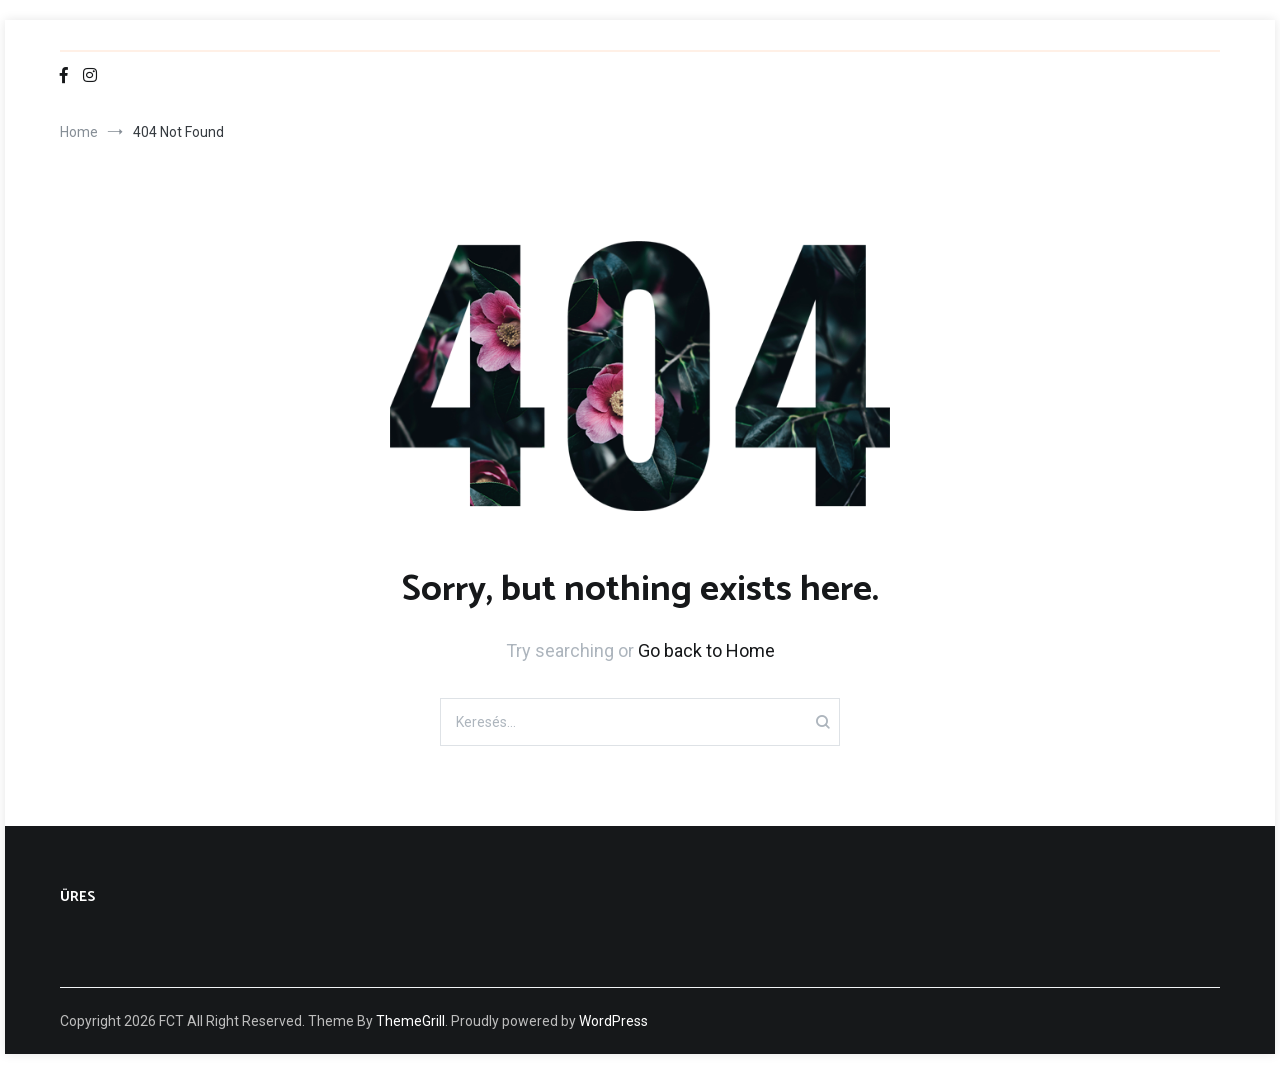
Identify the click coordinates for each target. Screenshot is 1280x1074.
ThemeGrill (410, 1021)
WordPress (613, 1021)
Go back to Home (706, 650)
